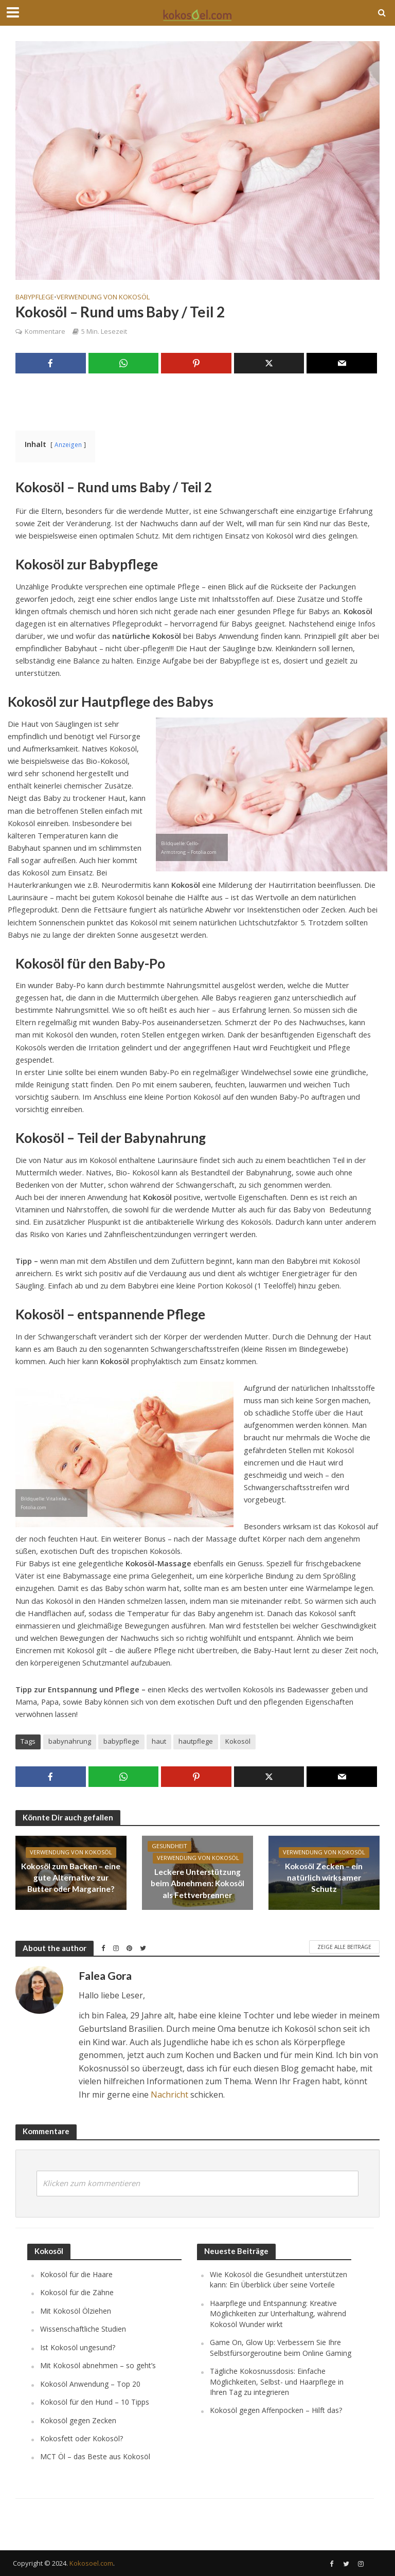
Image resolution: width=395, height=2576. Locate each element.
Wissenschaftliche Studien (83, 2329)
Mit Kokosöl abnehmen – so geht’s (98, 2365)
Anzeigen (68, 444)
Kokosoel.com (91, 2563)
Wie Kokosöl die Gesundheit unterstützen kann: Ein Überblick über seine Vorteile (278, 2279)
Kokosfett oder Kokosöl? (81, 2438)
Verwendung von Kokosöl (103, 296)
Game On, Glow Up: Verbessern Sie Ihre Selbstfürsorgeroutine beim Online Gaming (280, 2347)
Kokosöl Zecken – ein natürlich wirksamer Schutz (324, 1877)
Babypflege (34, 296)
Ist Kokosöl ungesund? (77, 2347)
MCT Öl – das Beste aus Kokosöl (95, 2456)
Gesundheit (170, 1847)
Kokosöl (237, 1741)
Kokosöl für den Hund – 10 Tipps (94, 2402)
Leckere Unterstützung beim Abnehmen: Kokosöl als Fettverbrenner (197, 1883)
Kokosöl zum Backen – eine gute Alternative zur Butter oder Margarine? (71, 1877)
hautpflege (195, 1741)
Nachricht (169, 2094)
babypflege (121, 1741)
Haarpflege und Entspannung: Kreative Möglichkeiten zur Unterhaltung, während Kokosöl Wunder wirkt (278, 2313)
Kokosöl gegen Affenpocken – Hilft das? (276, 2410)
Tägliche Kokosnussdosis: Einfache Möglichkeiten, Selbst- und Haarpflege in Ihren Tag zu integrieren (277, 2381)
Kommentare (45, 331)
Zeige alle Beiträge (344, 1947)
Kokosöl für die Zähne (77, 2292)
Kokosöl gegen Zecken (78, 2420)
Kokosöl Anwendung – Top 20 (90, 2384)
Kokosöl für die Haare (76, 2274)
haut (159, 1741)
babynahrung (69, 1741)
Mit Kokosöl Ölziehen (75, 2311)
